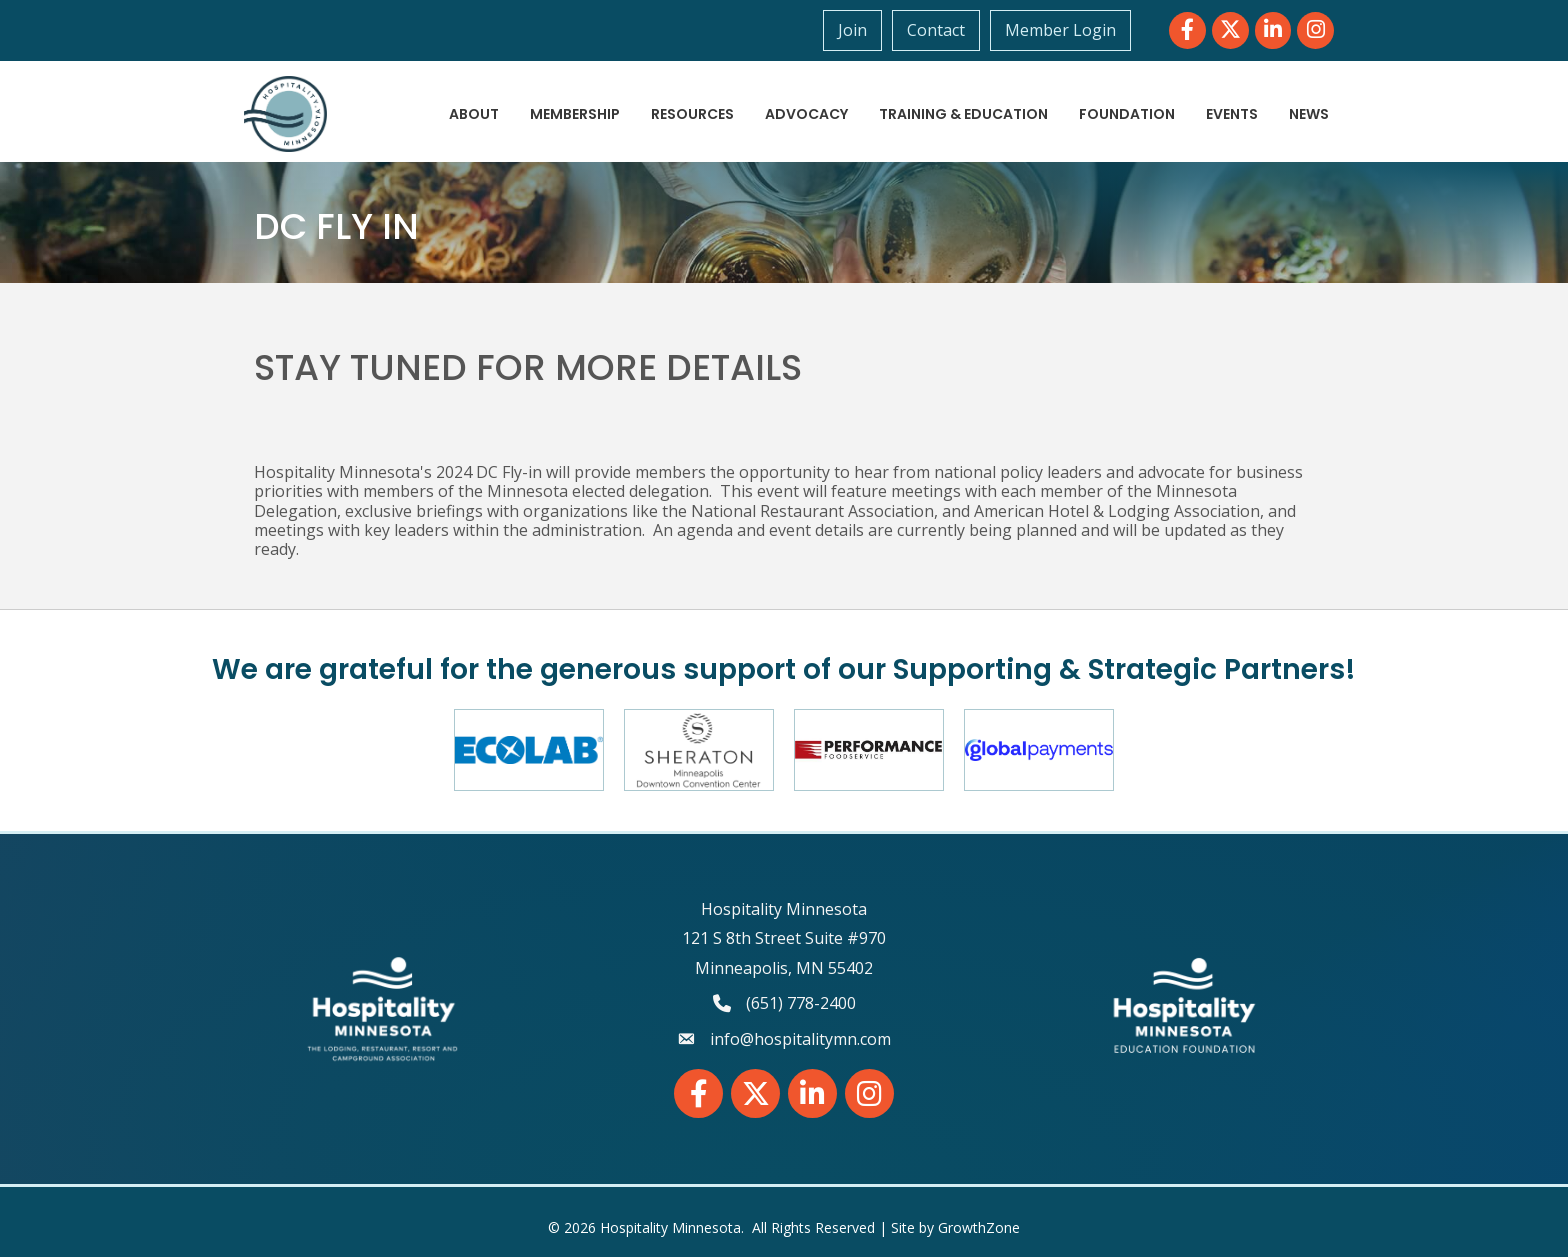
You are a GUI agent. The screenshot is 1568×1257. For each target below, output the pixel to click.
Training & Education (963, 114)
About (474, 114)
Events (1232, 114)
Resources (692, 114)
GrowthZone (979, 1227)
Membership (575, 114)
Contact (936, 30)
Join (852, 30)
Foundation (1127, 114)
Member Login (1060, 30)
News (1309, 114)
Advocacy (806, 114)
